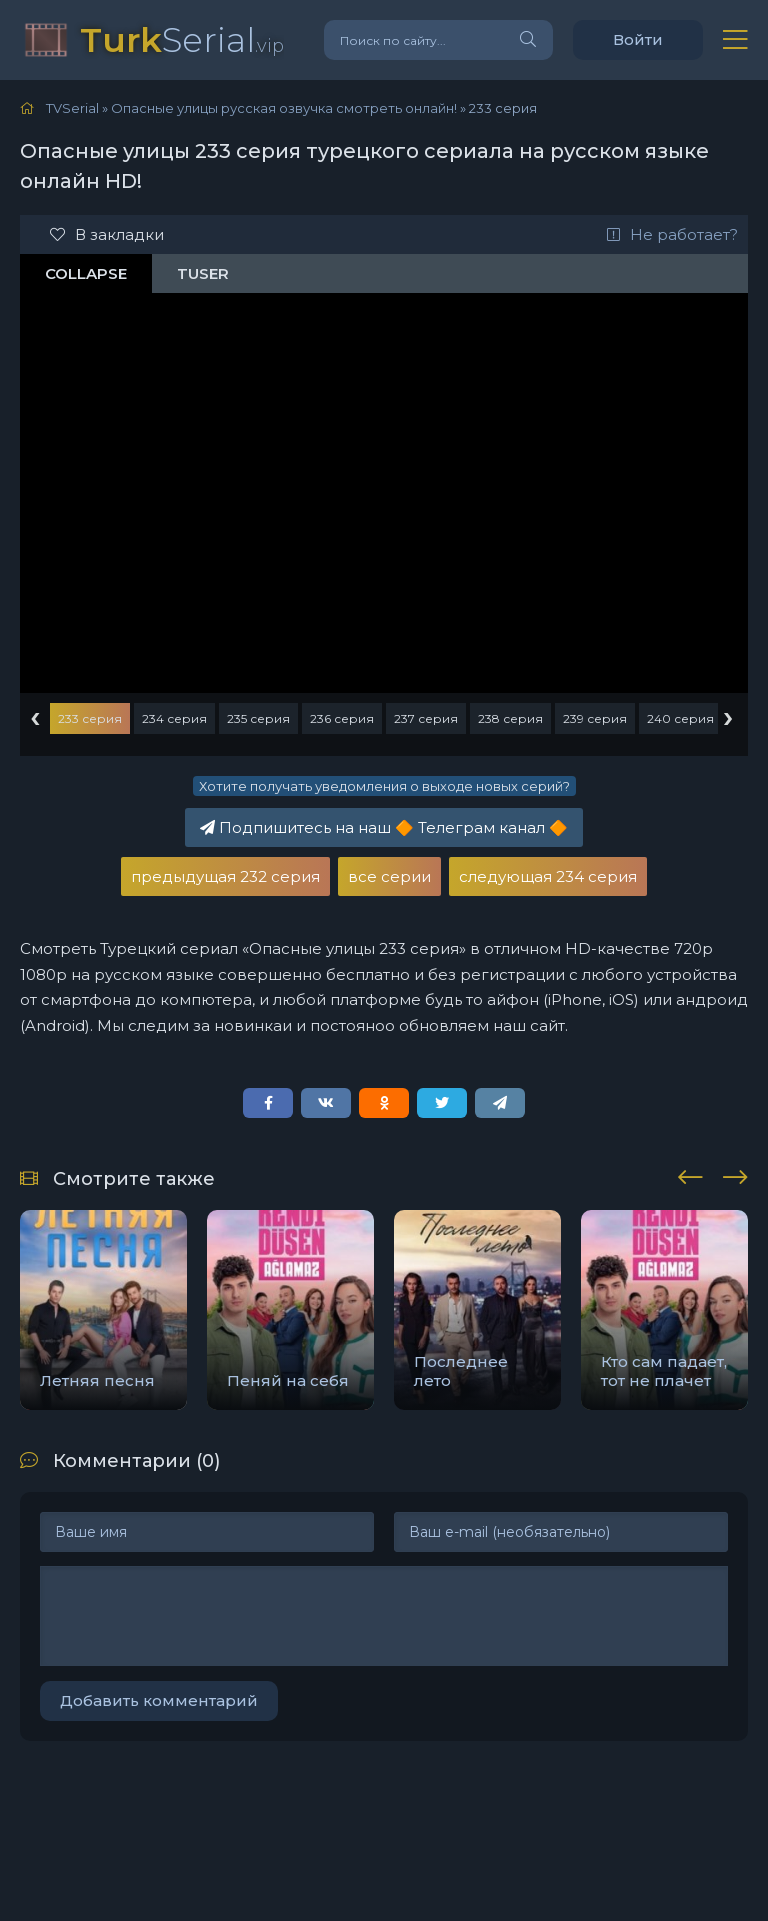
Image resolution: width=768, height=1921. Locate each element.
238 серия (510, 718)
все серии (389, 876)
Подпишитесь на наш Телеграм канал (384, 827)
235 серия (258, 718)
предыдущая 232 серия (225, 876)
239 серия (595, 718)
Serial (182, 39)
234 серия (174, 718)
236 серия (342, 718)
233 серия (90, 718)
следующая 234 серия (548, 876)
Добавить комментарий (159, 1700)
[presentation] (690, 1174)
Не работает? (672, 234)
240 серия (680, 718)
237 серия (426, 718)
